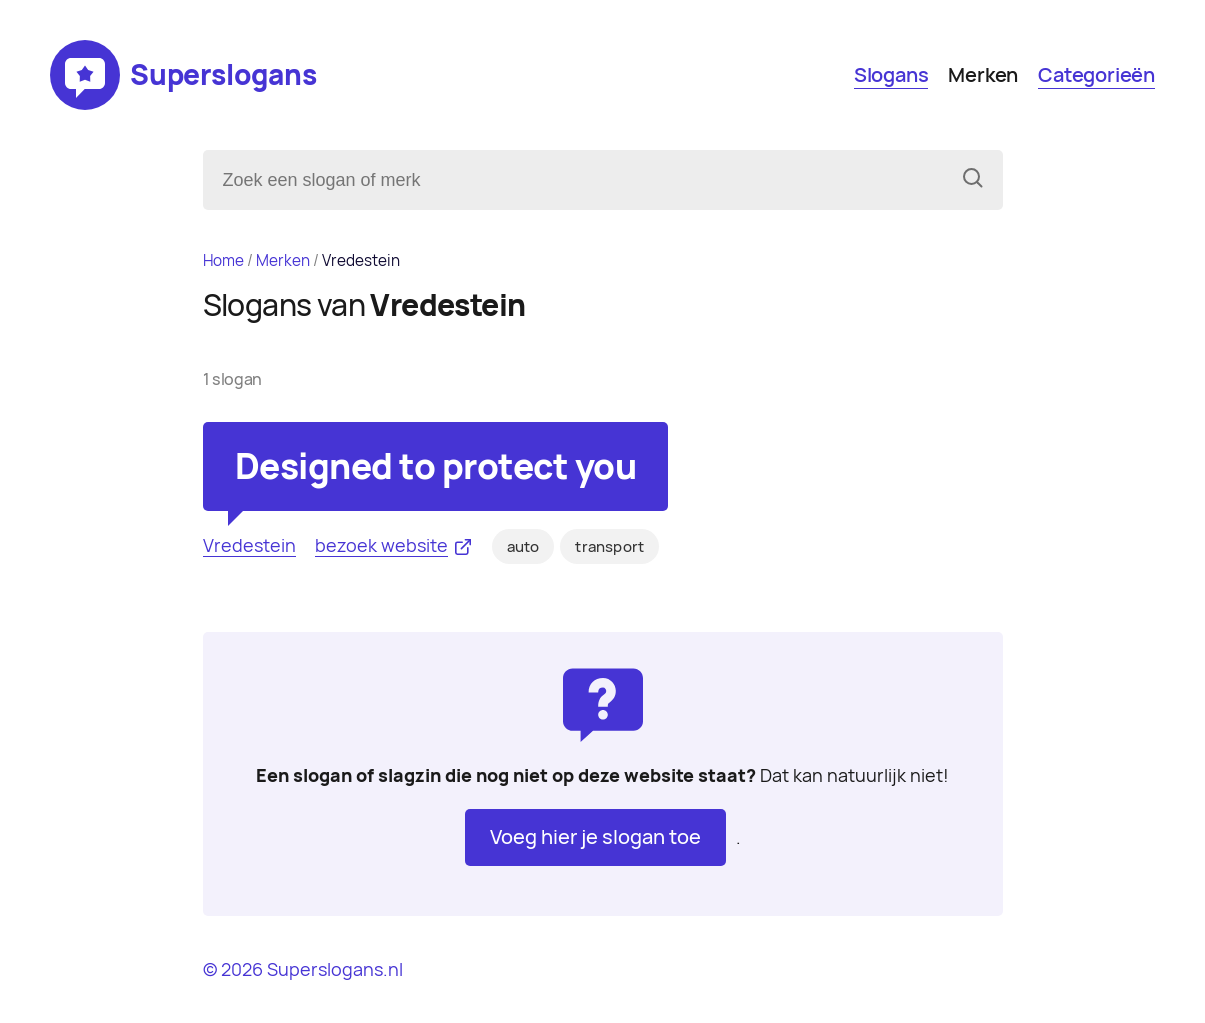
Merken (983, 75)
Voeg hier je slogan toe (595, 837)
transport (609, 547)
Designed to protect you (436, 466)
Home (223, 260)
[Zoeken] (973, 180)
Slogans (891, 75)
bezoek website (381, 545)
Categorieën (1096, 75)
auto (523, 547)
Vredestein (249, 545)
